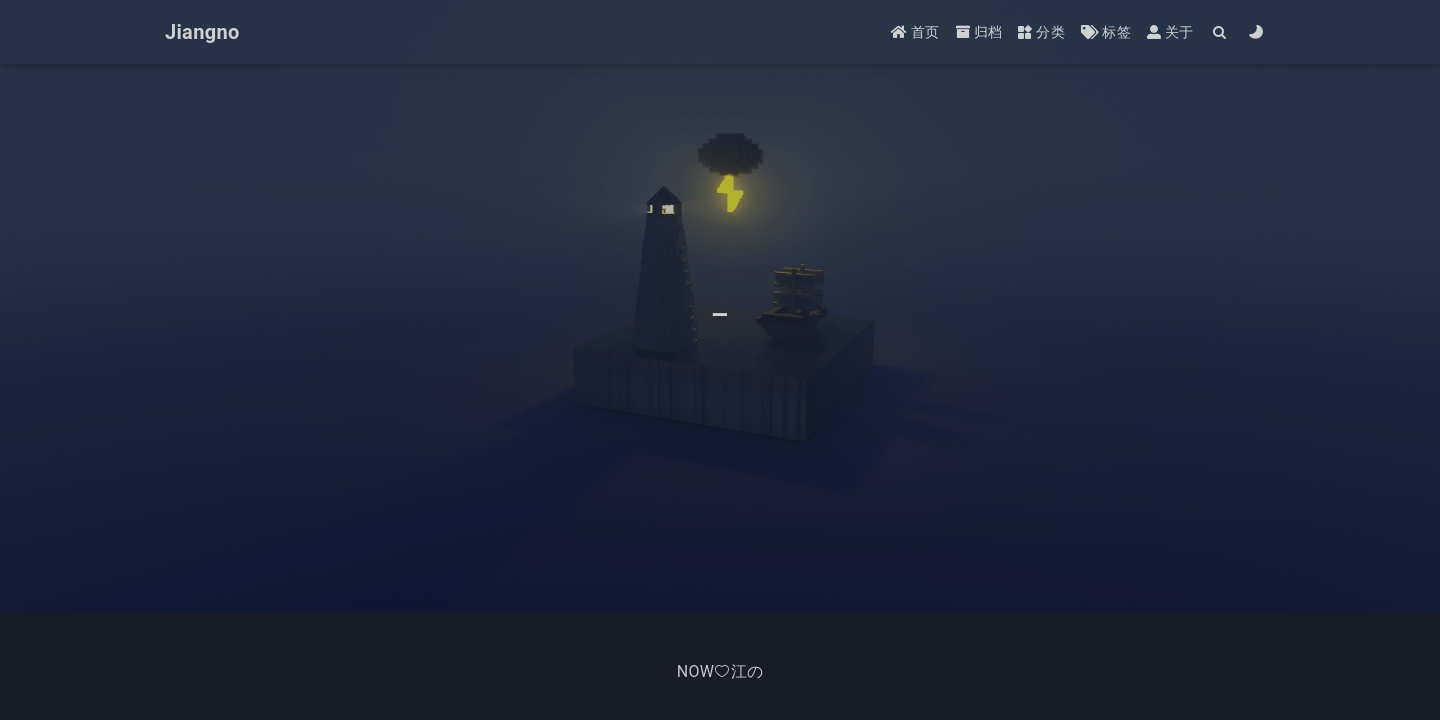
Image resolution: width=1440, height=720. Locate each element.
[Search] (1220, 32)
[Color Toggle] (1256, 32)
